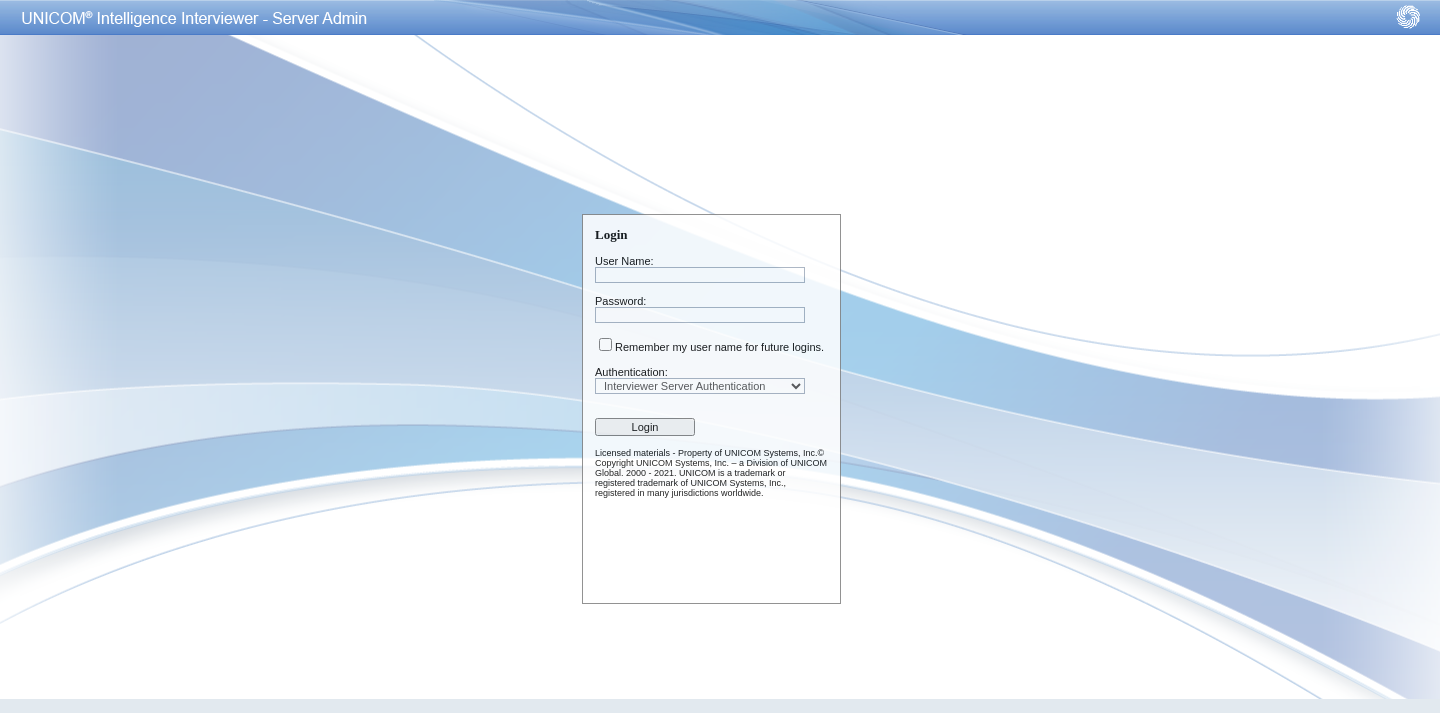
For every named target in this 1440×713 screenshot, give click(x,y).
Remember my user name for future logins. (719, 347)
